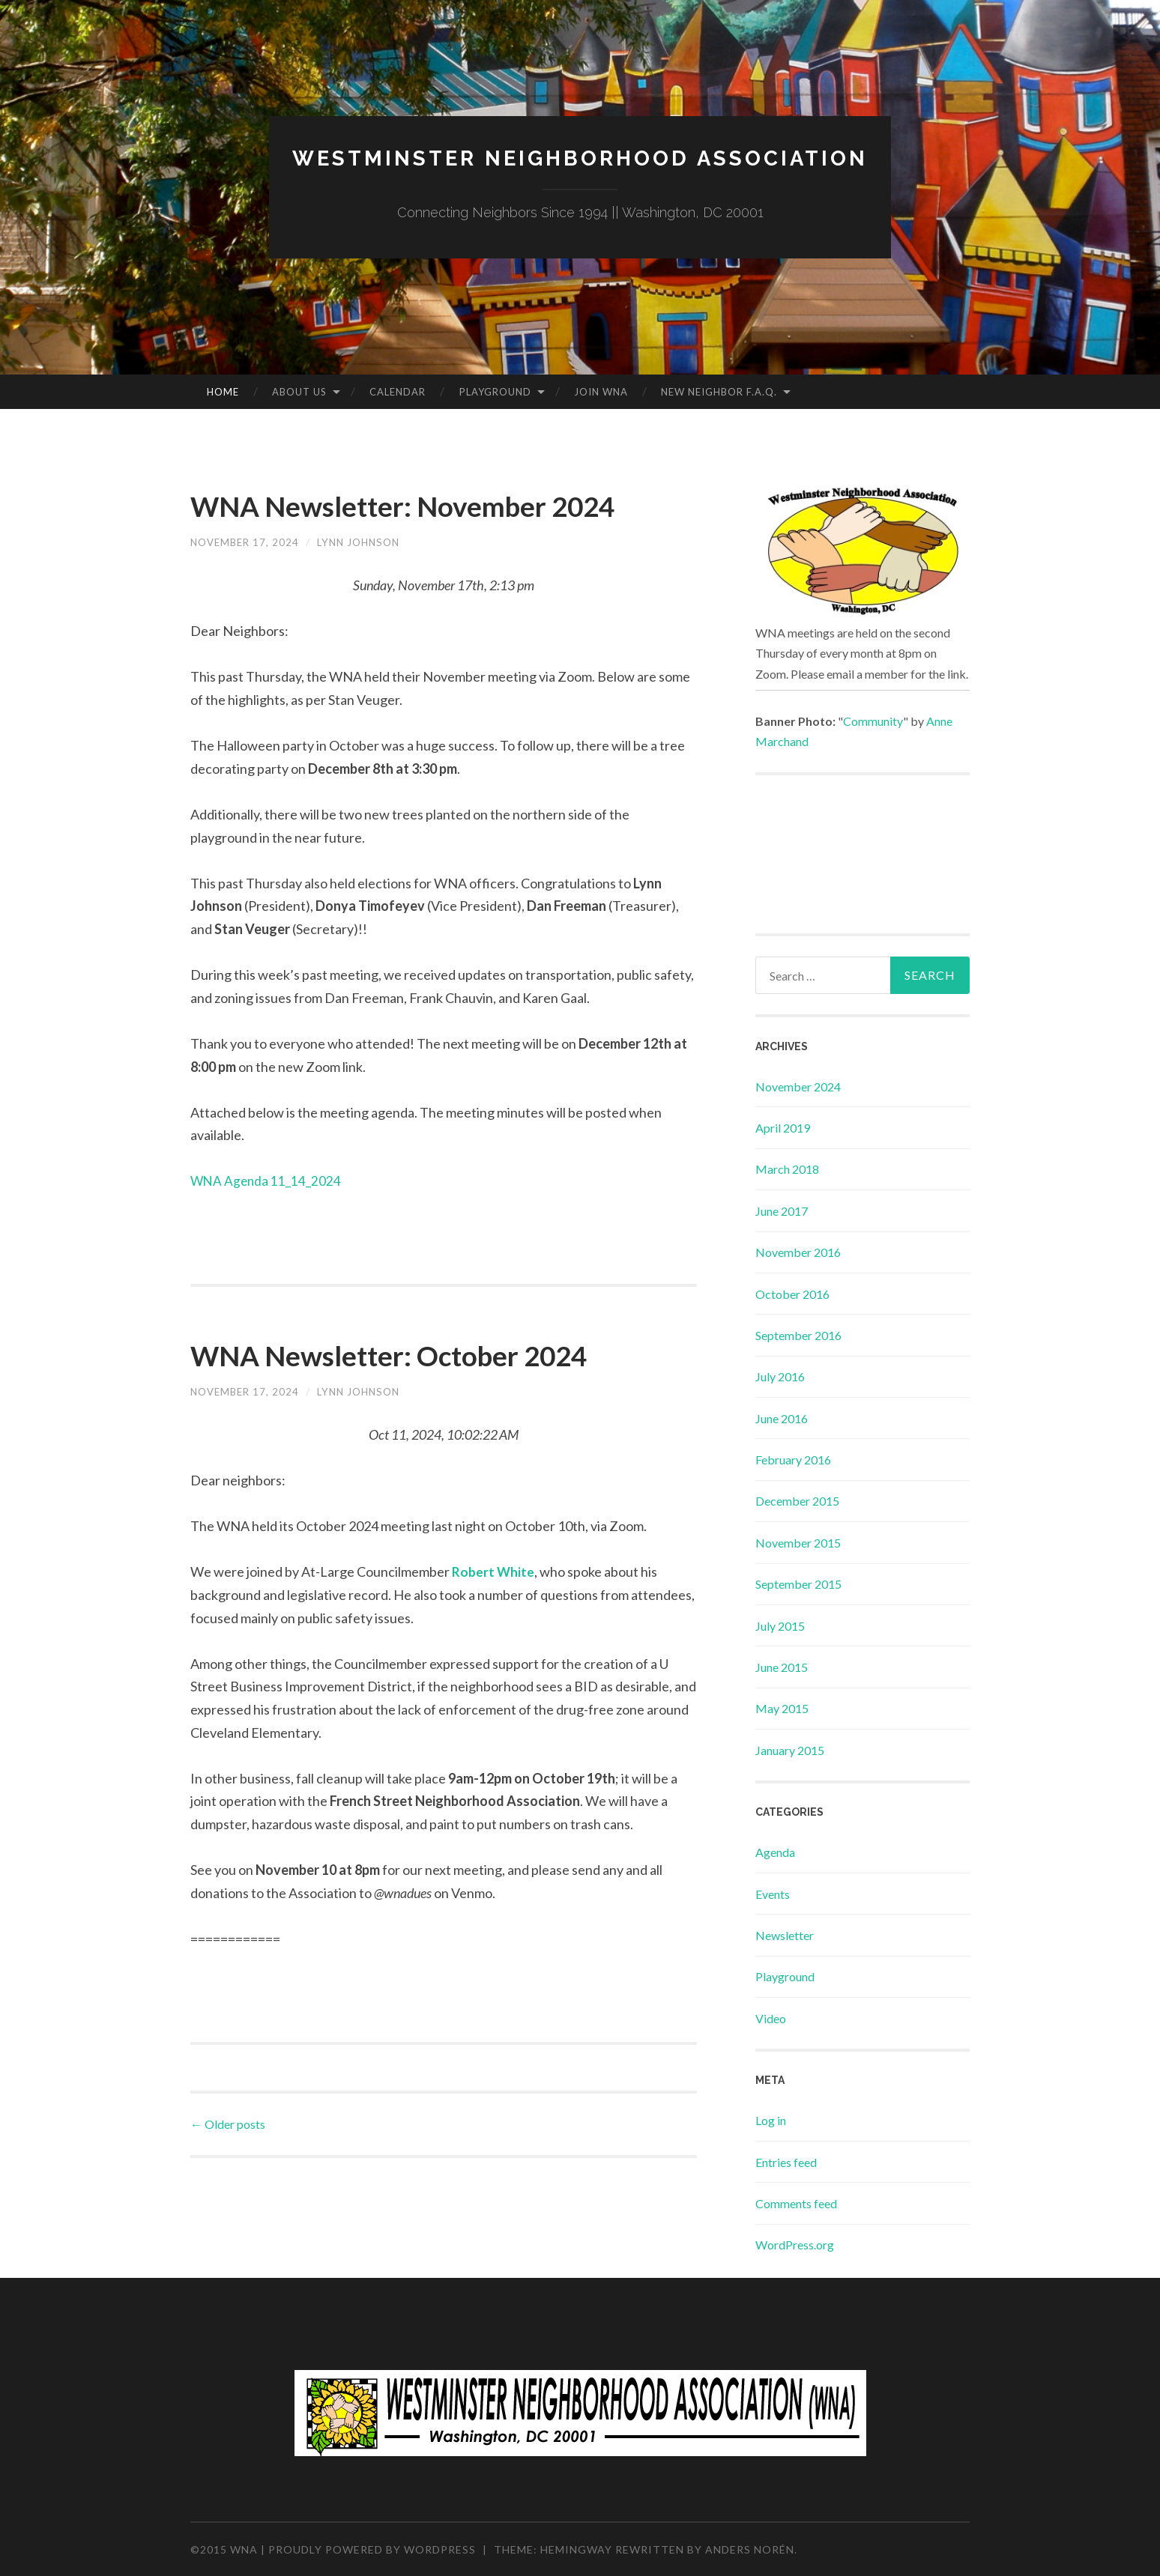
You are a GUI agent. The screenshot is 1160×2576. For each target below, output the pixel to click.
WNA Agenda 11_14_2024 (267, 1221)
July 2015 (780, 1626)
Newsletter (784, 1935)
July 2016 (780, 1376)
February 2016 (793, 1459)
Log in (770, 2120)
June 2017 (781, 1211)
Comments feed (796, 2203)
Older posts (227, 2164)
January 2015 (789, 1750)
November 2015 (798, 1543)
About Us (299, 392)
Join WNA (601, 392)
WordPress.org (794, 2244)
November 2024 (798, 1086)
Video (770, 2018)
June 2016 (781, 1418)
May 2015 (782, 1708)
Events (772, 1894)
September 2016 (798, 1335)
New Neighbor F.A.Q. (719, 392)
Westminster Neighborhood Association (580, 158)
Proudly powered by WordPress (372, 2549)
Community (873, 721)
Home (223, 392)
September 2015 (798, 1584)
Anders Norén (749, 2549)
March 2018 (787, 1169)
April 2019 (782, 1128)
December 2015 (797, 1501)
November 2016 (798, 1252)
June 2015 (781, 1667)
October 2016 (792, 1294)
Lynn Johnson (366, 582)
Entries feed (786, 2162)
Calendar (397, 392)
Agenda (775, 1852)
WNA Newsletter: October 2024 (433, 1394)
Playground (495, 392)
